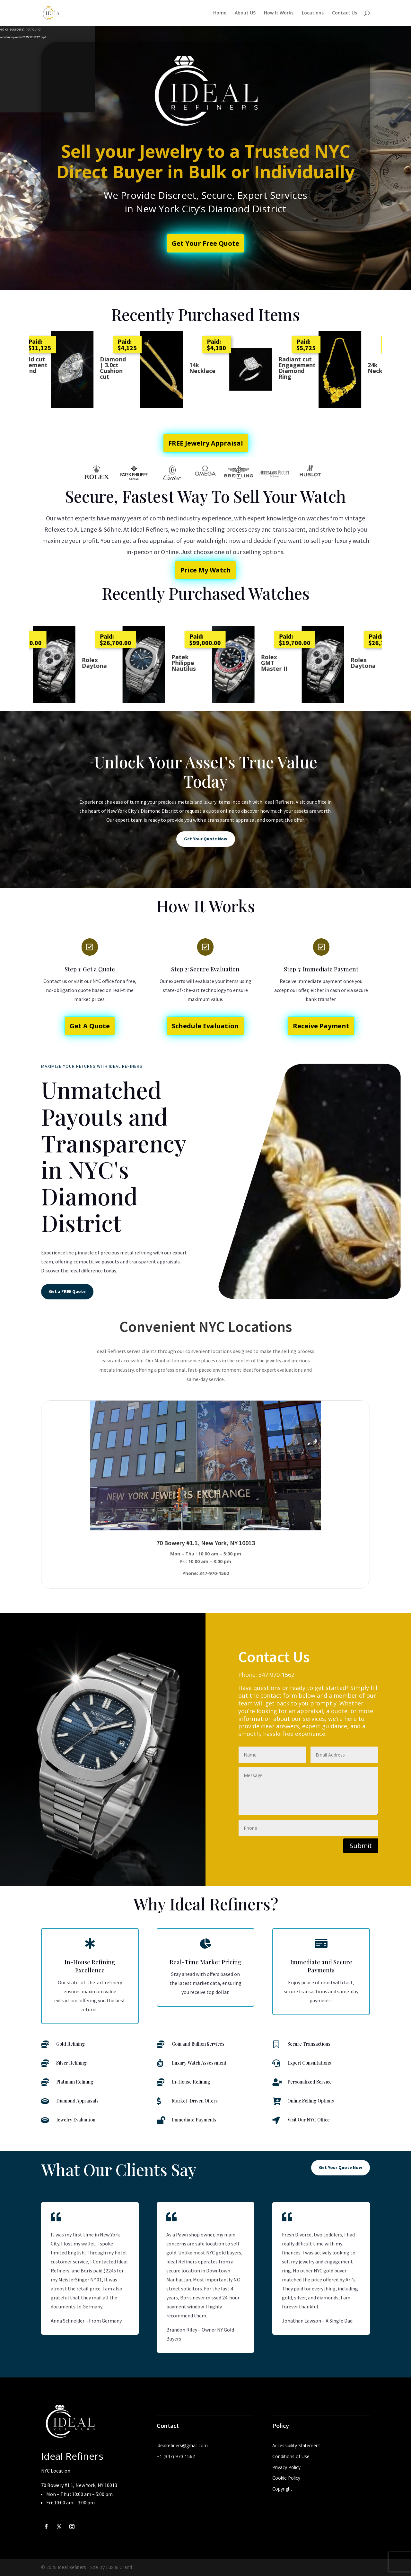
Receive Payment (321, 1026)
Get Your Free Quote (205, 243)
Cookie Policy (286, 2478)
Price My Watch (205, 570)
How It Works (278, 13)
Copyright (282, 2489)
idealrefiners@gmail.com (182, 2445)
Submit (361, 1845)
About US (245, 13)
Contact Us (344, 13)
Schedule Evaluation (205, 1026)
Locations (313, 13)
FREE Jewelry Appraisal (205, 443)
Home (219, 13)
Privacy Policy (286, 2467)
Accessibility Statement (296, 2445)
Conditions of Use (291, 2456)
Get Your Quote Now (205, 839)
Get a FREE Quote (67, 1291)
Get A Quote (90, 1026)
